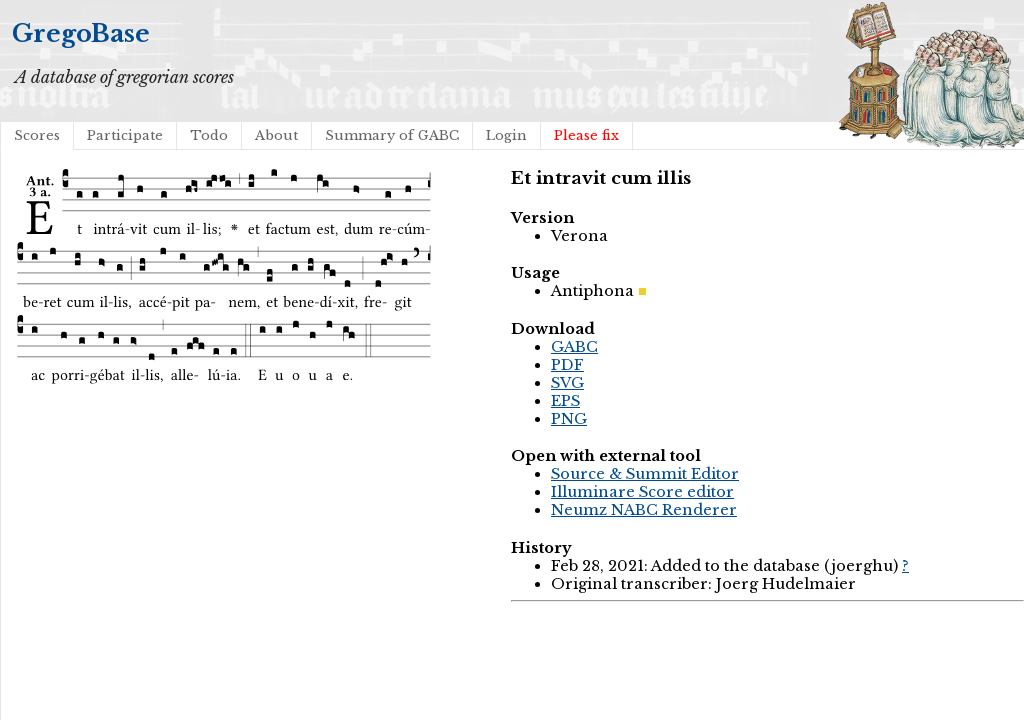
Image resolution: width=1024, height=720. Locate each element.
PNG (569, 419)
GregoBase (81, 33)
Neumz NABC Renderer (644, 510)
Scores (37, 135)
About (276, 135)
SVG (567, 383)
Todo (209, 135)
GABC (574, 347)
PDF (567, 365)
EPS (565, 401)
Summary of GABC (392, 135)
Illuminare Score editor (642, 492)
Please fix (586, 135)
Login (506, 135)
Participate (125, 135)
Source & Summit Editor (645, 474)
